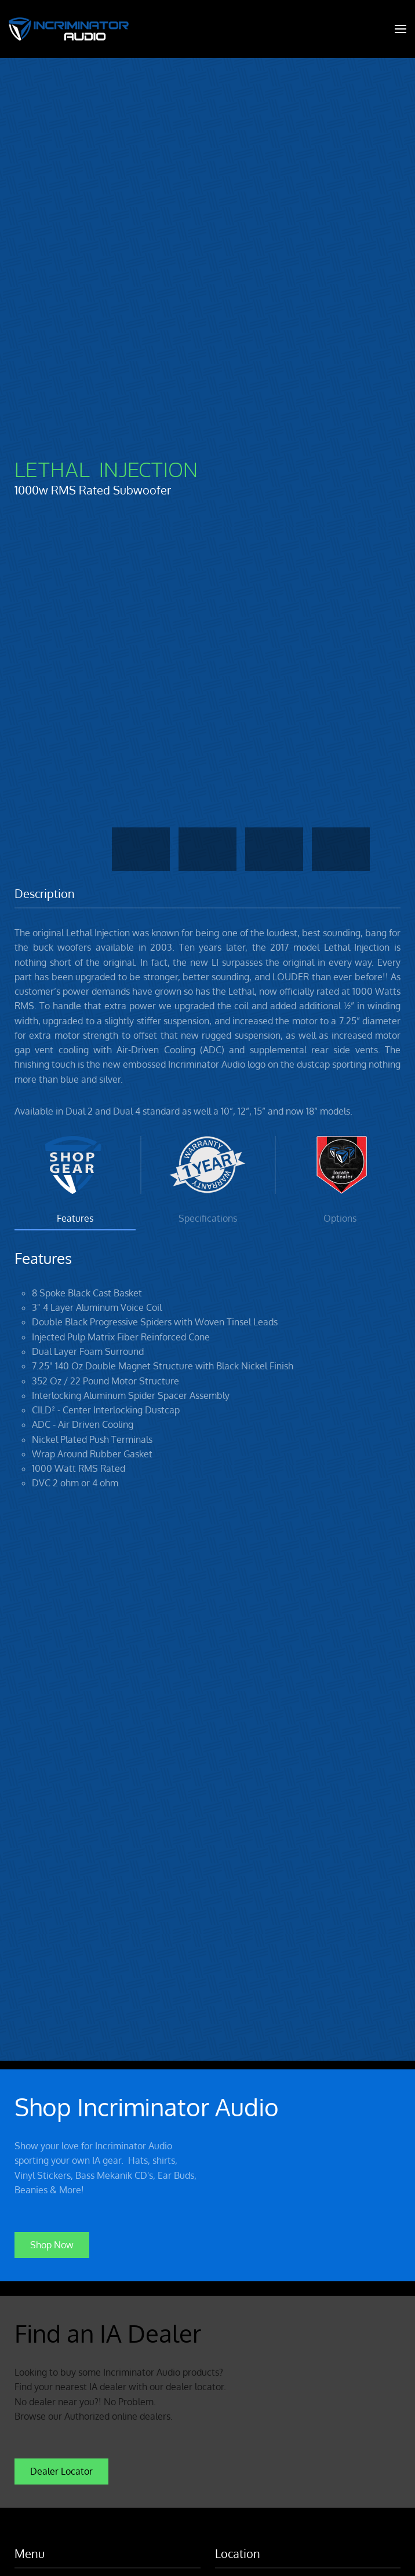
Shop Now (52, 2243)
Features (75, 1218)
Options (339, 1218)
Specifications (208, 1218)
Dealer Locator (61, 2469)
